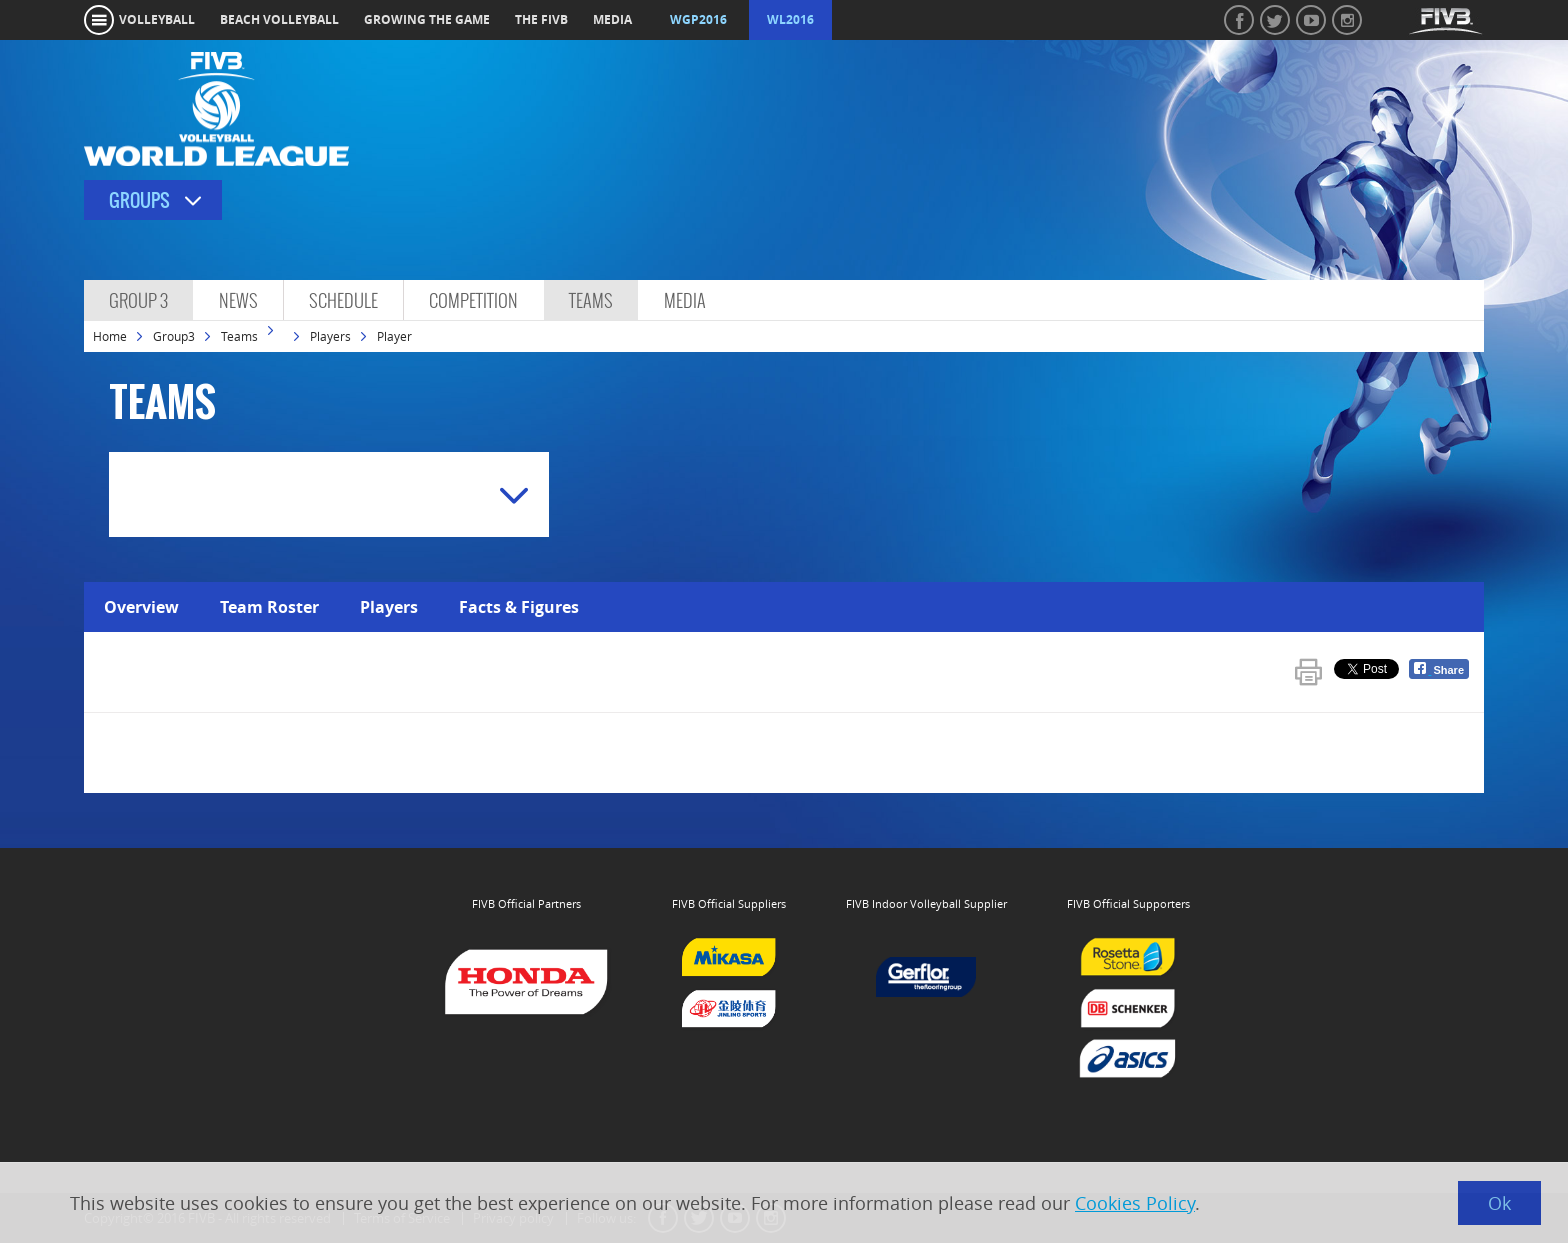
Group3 (174, 336)
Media (685, 300)
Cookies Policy (1135, 1203)
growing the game (427, 19)
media (612, 19)
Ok (1499, 1203)
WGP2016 (698, 19)
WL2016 (790, 19)
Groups (139, 200)
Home (110, 336)
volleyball (157, 19)
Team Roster (269, 607)
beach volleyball (279, 19)
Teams (591, 300)
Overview (141, 607)
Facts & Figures (519, 607)
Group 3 (138, 300)
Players (330, 336)
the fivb (541, 19)
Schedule (343, 300)
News (238, 300)
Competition (473, 300)
